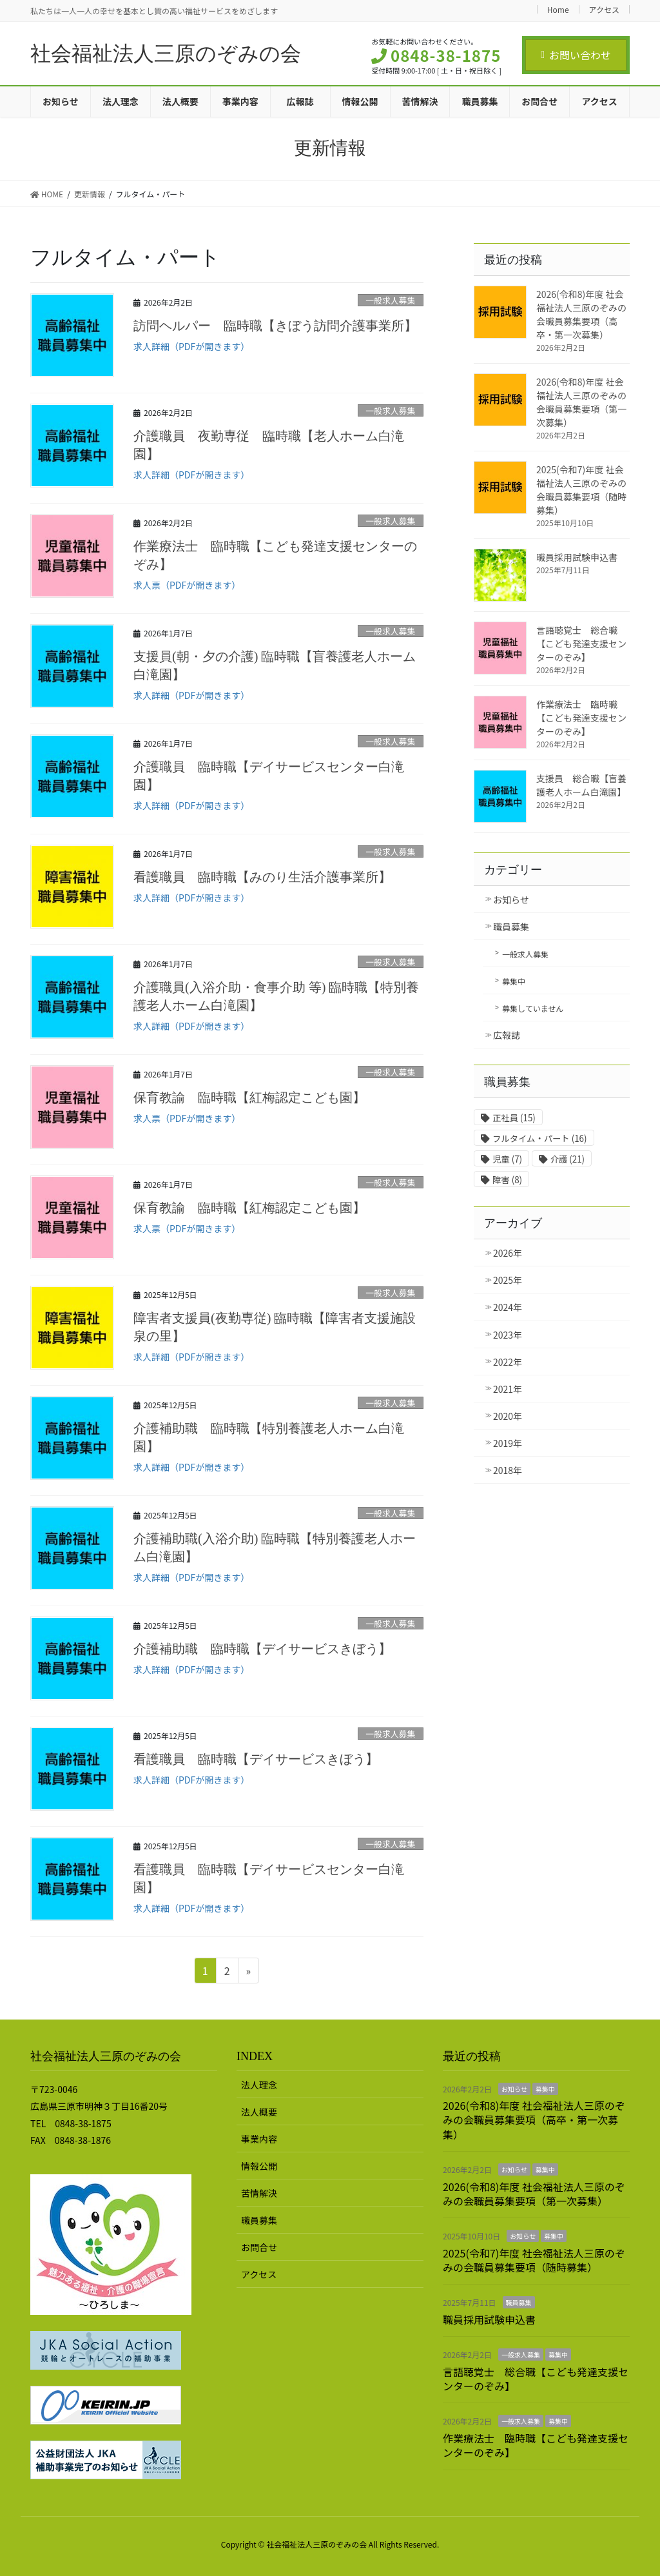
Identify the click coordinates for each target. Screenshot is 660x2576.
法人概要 (259, 2111)
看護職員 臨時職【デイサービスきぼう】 (255, 1759)
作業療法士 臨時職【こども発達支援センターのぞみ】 (581, 718)
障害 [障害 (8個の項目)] (507, 1180)
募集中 (513, 981)
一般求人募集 (390, 300)
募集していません (532, 1008)
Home (558, 9)
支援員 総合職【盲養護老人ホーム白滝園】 (581, 785)
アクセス (604, 9)
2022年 (507, 1361)
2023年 (507, 1334)
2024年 (507, 1307)
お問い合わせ (576, 55)
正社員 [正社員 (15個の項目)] (514, 1118)
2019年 (507, 1443)
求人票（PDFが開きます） (186, 584)
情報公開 (259, 2165)
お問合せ (259, 2247)
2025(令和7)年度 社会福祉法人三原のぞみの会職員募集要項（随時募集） (581, 489)
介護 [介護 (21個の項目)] (567, 1159)
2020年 (507, 1416)
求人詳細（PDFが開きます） (191, 346)
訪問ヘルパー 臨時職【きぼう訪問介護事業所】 (275, 326)
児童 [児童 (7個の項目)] (507, 1159)
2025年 (507, 1279)
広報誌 (506, 1034)
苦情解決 (259, 2193)
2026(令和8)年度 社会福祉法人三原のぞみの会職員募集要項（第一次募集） (581, 402)
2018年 (507, 1470)
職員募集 (511, 926)
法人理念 (259, 2084)
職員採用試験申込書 (576, 557)
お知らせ (511, 899)
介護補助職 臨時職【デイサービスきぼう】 (262, 1649)
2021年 (507, 1388)
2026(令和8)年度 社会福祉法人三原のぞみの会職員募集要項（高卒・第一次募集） (581, 314)
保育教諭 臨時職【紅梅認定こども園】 (249, 1097)
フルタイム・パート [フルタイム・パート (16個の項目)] (539, 1138)
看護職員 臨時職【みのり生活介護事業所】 (262, 877)
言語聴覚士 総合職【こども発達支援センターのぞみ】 (581, 644)
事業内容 (259, 2138)
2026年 (507, 1252)
